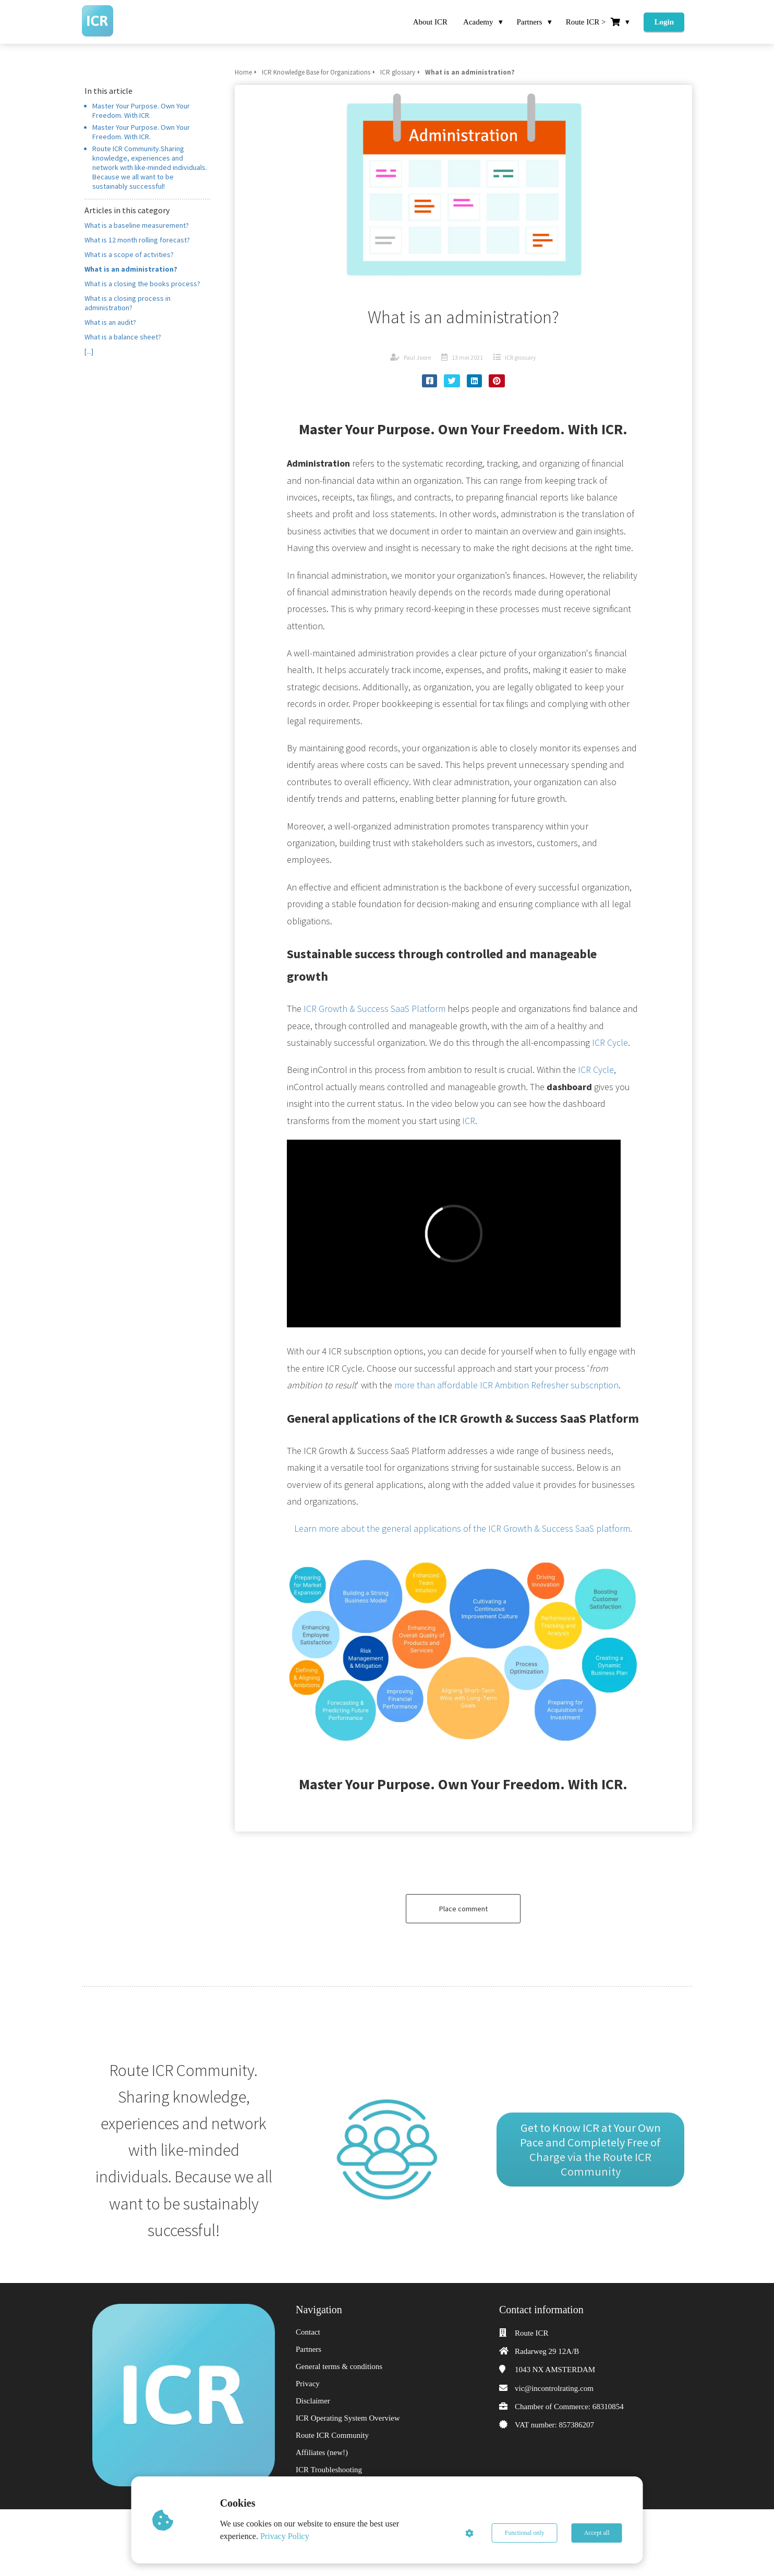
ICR (468, 1121)
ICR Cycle (610, 1042)
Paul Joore (417, 357)
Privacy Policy (284, 2536)
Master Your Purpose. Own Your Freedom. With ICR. (141, 110)
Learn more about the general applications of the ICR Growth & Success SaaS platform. (463, 1528)
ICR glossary (520, 357)
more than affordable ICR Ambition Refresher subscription (506, 1385)
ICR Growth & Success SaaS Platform (374, 1009)
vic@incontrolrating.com (554, 2388)
